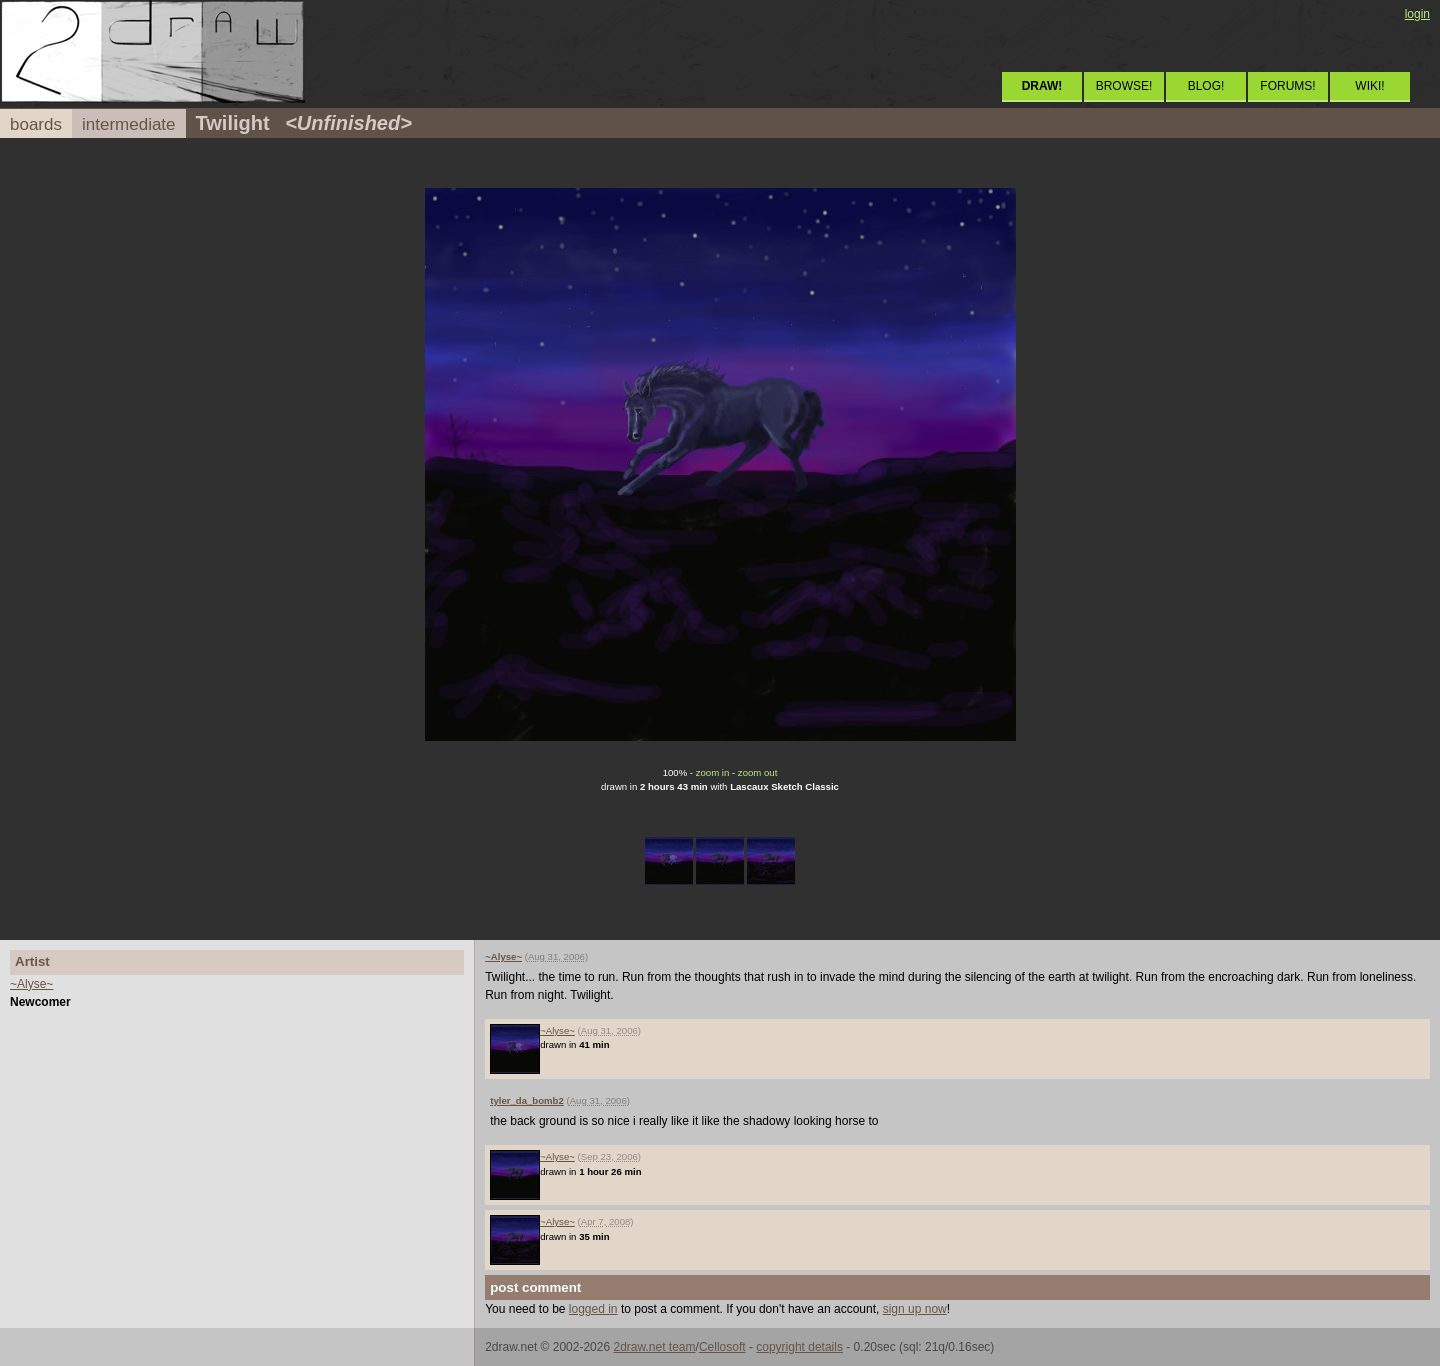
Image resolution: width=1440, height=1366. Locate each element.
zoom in (713, 772)
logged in (593, 1309)
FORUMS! (1287, 86)
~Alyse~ (31, 984)
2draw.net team (654, 1347)
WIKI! (1369, 86)
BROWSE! (1124, 86)
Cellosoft (722, 1347)
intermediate (129, 124)
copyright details (799, 1347)
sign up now (915, 1309)
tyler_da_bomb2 (527, 1100)
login (1417, 14)
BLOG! (1206, 86)
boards (36, 124)
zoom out (757, 772)
